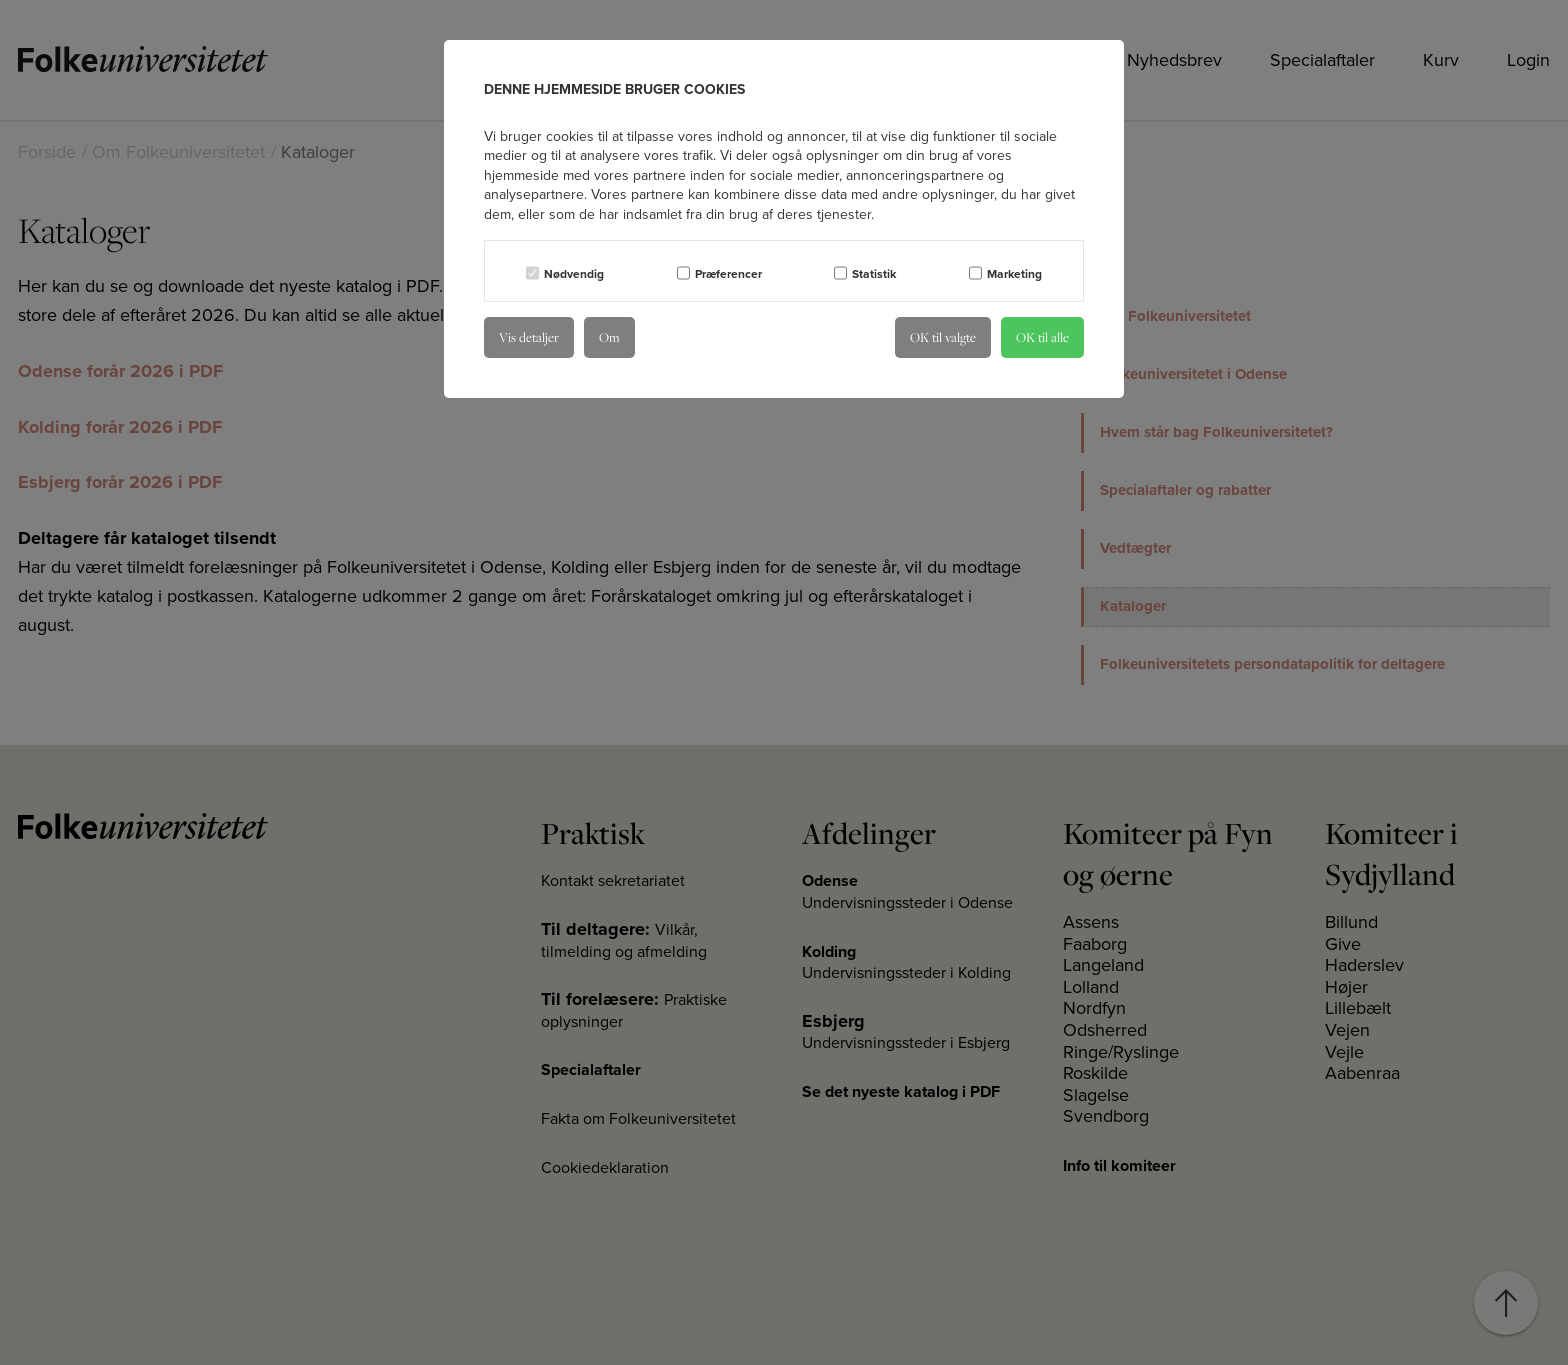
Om (609, 337)
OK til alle (1042, 337)
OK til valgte (943, 337)
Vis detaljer (529, 337)
